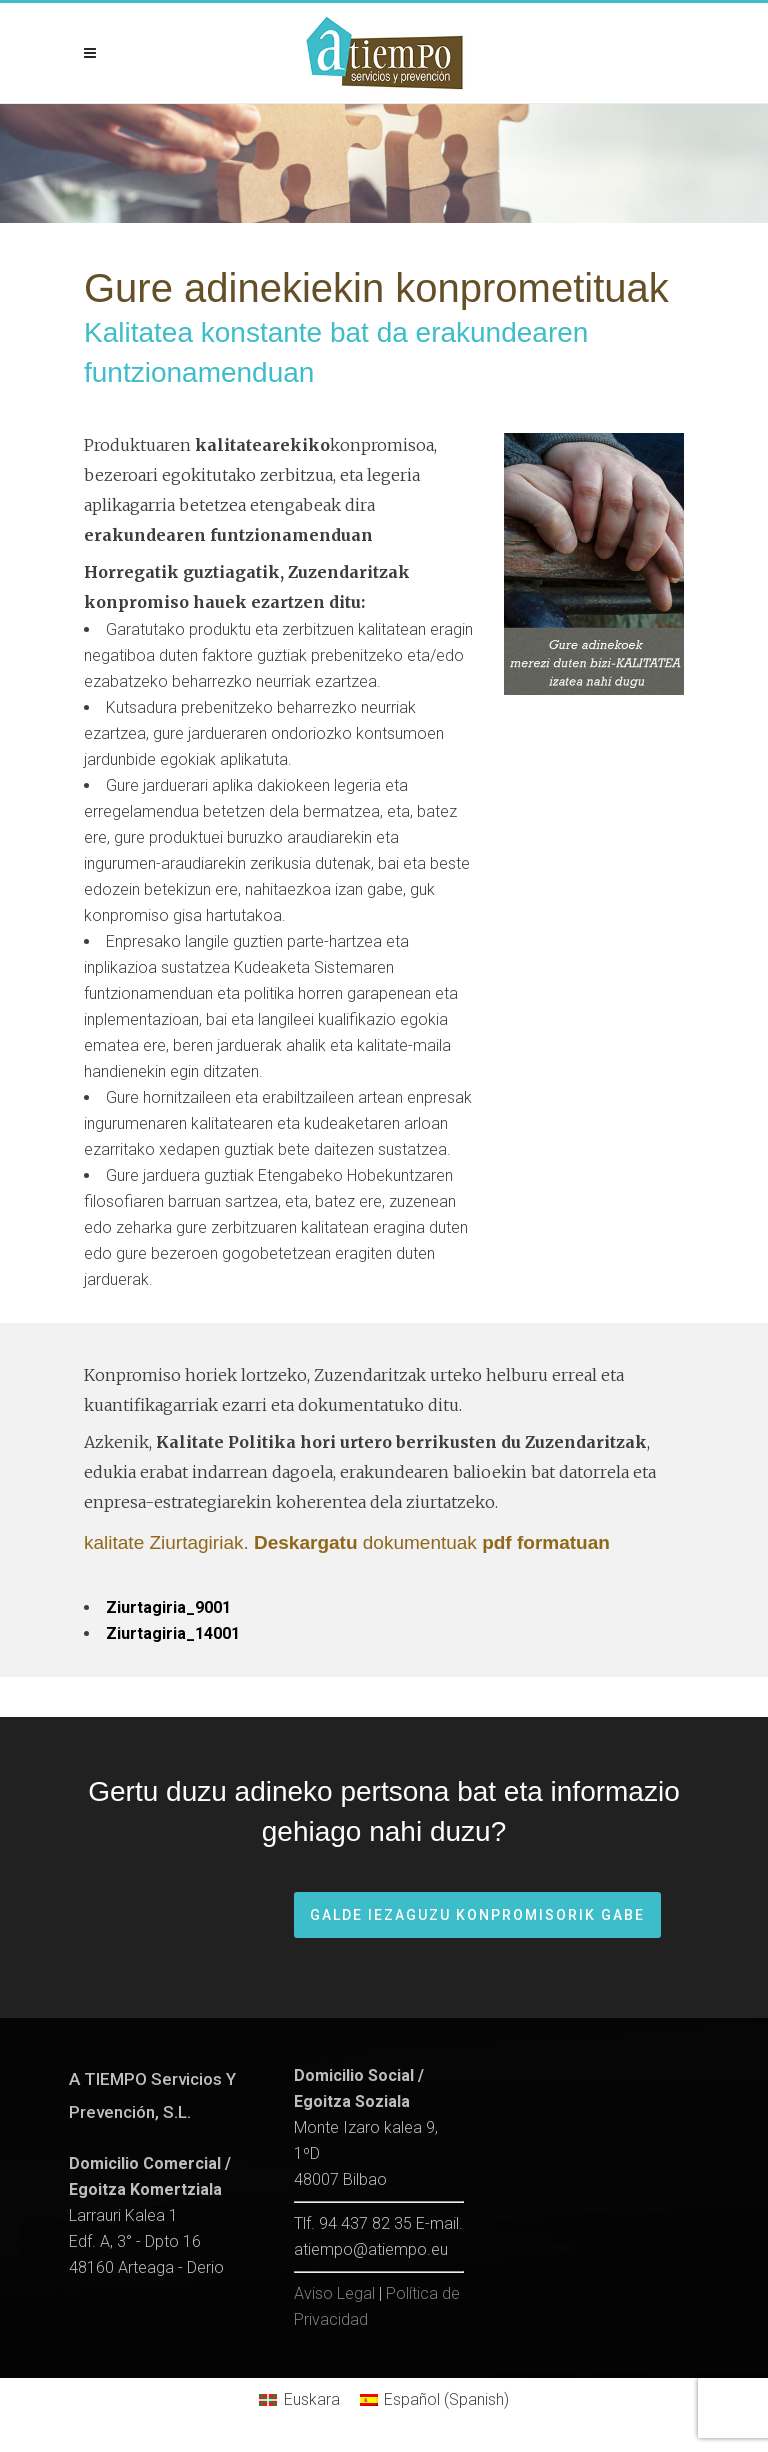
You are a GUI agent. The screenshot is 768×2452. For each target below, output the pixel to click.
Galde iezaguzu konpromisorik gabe (477, 1915)
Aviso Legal (334, 2293)
